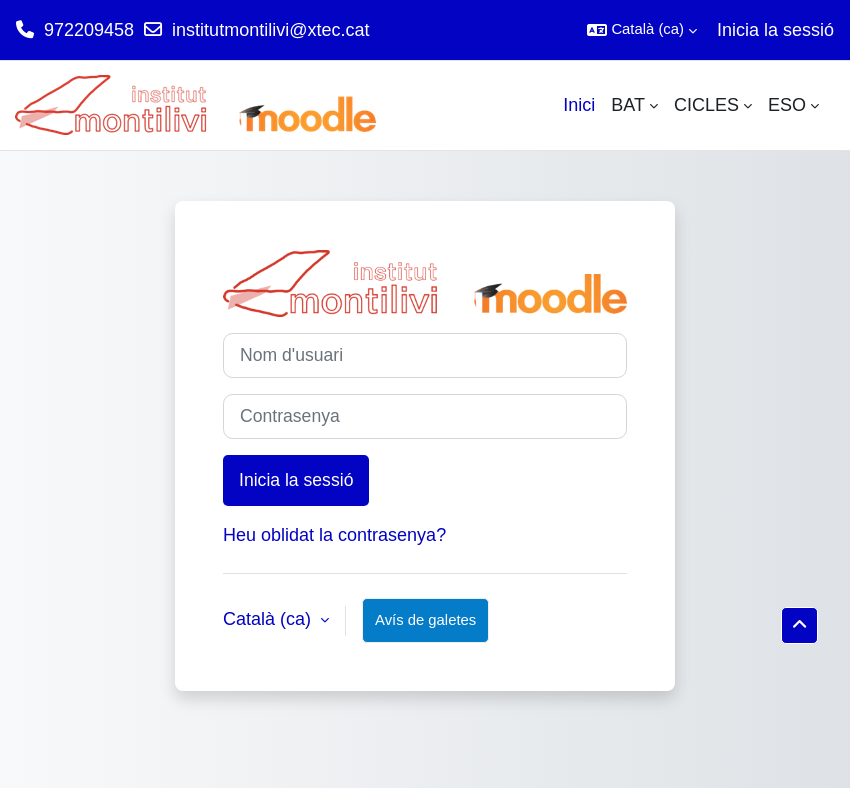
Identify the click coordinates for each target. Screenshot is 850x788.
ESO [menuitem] (787, 105)
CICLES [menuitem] (706, 105)
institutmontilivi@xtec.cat (270, 30)
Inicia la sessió (775, 30)
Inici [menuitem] (579, 105)
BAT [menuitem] (628, 105)
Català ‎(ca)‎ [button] (269, 619)
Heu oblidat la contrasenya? (334, 535)
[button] (642, 30)
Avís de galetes (425, 620)
